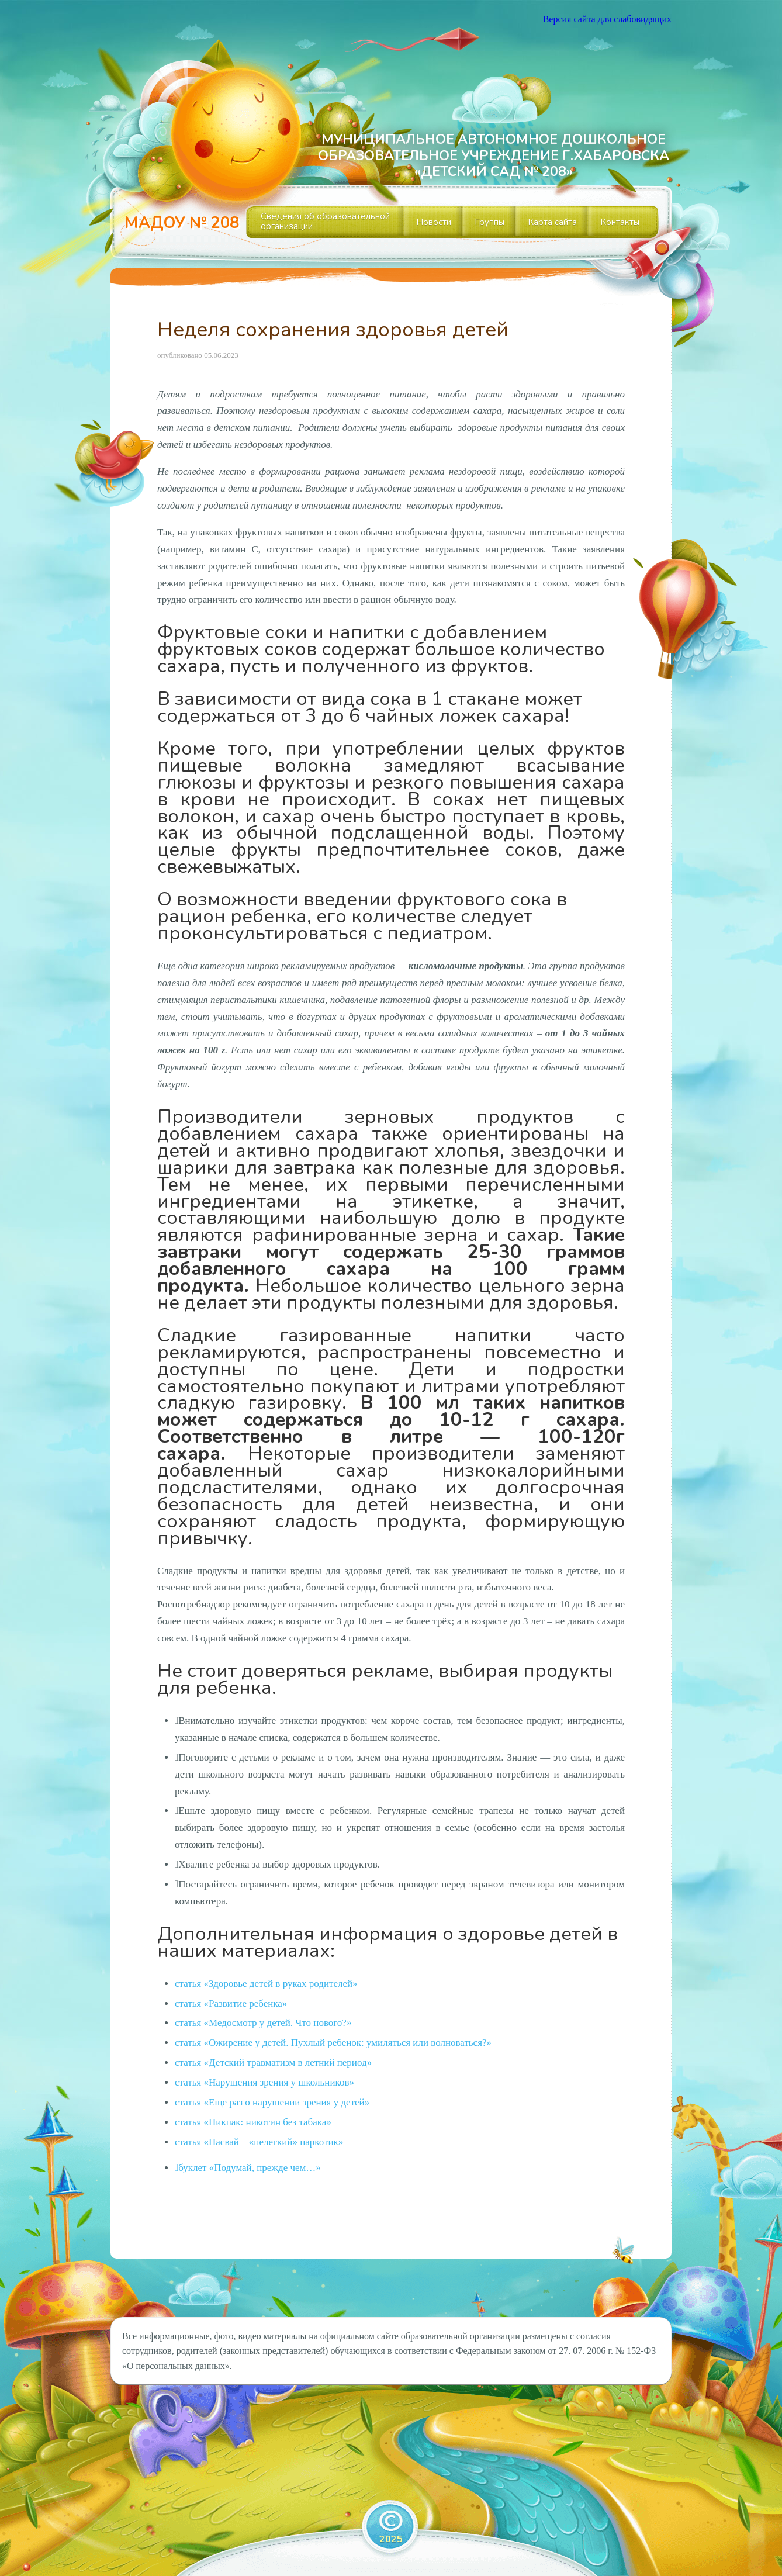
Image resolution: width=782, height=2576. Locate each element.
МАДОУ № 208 (181, 223)
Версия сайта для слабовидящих (607, 19)
